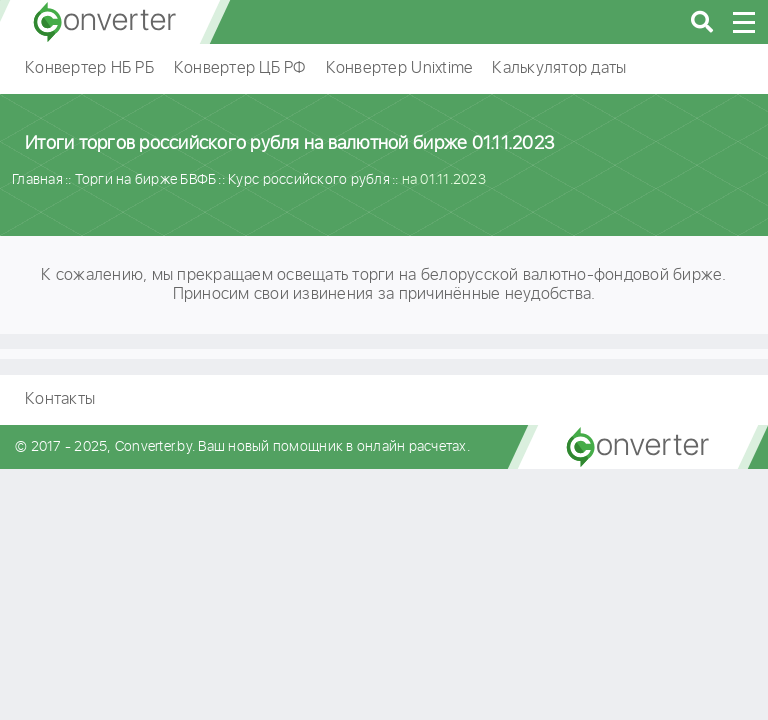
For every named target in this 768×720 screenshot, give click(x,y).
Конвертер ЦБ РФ (240, 68)
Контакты (60, 399)
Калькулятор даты (559, 68)
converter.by (105, 22)
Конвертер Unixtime (399, 68)
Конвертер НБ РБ (89, 68)
